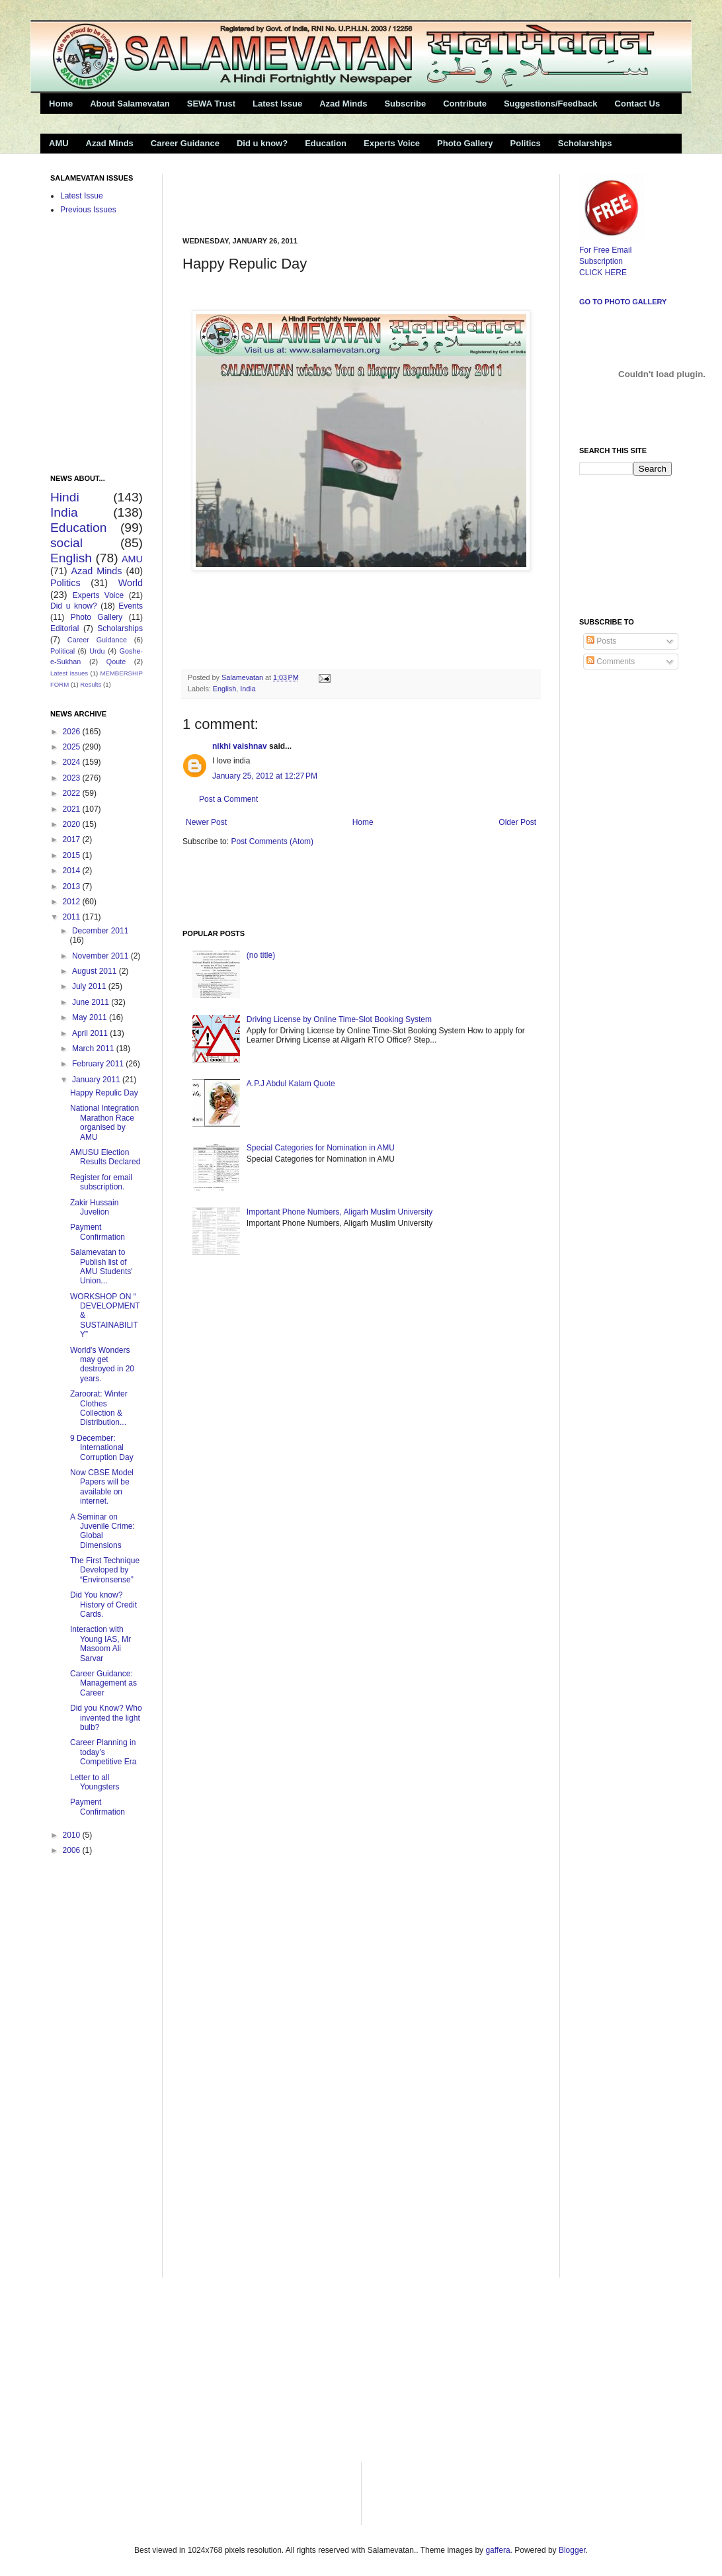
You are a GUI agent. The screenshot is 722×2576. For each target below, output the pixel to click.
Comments (610, 661)
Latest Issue (277, 103)
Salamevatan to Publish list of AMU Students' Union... (101, 1266)
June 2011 (91, 1002)
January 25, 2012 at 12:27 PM (264, 776)
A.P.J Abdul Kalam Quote (291, 1083)
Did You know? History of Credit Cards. (103, 1604)
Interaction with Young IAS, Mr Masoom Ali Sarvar (100, 1643)
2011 (73, 917)
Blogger (572, 2550)
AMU (59, 143)
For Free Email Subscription (611, 250)
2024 (73, 762)
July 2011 (90, 986)
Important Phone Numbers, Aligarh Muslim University (339, 1212)
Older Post (517, 822)
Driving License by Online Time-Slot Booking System (339, 1019)
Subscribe (405, 103)
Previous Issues (88, 209)
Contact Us (638, 103)
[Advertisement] (337, 194)
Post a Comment (228, 799)
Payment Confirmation (97, 1232)
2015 (73, 855)
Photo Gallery (465, 143)
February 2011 (99, 1063)
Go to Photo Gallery (622, 302)
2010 (73, 1835)
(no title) (261, 955)
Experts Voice (392, 143)
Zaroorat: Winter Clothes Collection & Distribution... (99, 1408)
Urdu (96, 651)
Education (325, 143)
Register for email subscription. (101, 1182)
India (247, 689)
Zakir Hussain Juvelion (94, 1207)
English (224, 689)
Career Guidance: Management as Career (103, 1683)
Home (61, 103)
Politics (525, 143)
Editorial (64, 628)
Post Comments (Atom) (272, 841)
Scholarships (585, 143)
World (130, 583)
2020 (73, 824)
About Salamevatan (130, 103)
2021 (73, 809)
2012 (73, 901)
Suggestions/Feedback (551, 103)
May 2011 (90, 1017)
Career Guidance (185, 143)
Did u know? (262, 143)
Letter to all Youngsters (95, 1782)
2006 (73, 1850)
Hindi (64, 497)
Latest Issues (69, 673)
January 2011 (97, 1079)
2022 (73, 793)
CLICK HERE (603, 272)
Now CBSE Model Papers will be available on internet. (102, 1487)
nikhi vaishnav (239, 746)
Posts (601, 641)
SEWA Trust (211, 103)
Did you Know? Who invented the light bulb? (106, 1717)
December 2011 (100, 930)
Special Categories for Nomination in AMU (321, 1147)
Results (90, 684)
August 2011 (95, 971)
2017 (73, 839)
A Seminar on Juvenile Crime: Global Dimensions (102, 1531)
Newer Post (206, 822)
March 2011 (94, 1048)
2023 (73, 778)
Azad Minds (343, 103)
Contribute (465, 103)
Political (62, 651)
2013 (73, 886)
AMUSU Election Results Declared (105, 1157)
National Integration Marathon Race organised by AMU (104, 1122)
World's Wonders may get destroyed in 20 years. (102, 1364)
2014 (73, 870)
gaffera (497, 2550)
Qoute (116, 661)
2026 (73, 731)
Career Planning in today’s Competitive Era (103, 1752)
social (66, 543)
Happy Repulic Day (104, 1092)
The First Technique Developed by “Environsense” (105, 1570)
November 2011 (101, 956)
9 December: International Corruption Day (102, 1448)
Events (130, 606)
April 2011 (91, 1033)
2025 (73, 746)
